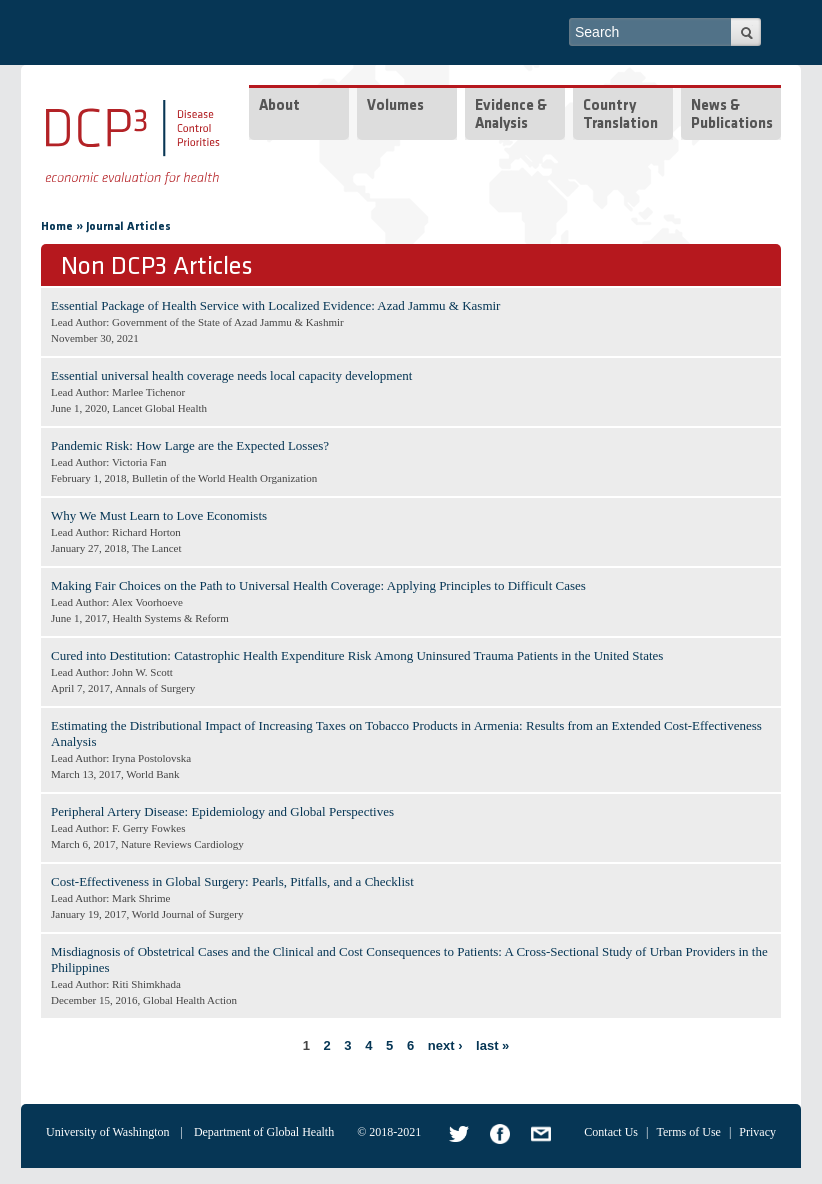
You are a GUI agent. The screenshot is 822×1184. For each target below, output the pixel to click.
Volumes (395, 106)
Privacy (757, 1132)
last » (492, 1045)
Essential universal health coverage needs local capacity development (231, 375)
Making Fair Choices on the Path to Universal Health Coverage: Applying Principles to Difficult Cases (318, 585)
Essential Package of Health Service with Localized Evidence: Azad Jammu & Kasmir (275, 305)
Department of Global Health (264, 1132)
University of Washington (107, 1132)
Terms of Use (688, 1132)
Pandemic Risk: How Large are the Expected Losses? (190, 445)
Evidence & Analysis (511, 115)
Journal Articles (128, 227)
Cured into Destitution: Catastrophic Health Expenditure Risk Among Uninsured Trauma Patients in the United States (357, 655)
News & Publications (732, 115)
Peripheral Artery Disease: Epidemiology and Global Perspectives (222, 811)
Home (57, 227)
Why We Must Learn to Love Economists (159, 515)
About (279, 106)
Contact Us (611, 1132)
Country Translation (620, 115)
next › (445, 1045)
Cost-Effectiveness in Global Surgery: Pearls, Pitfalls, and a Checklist (232, 881)
